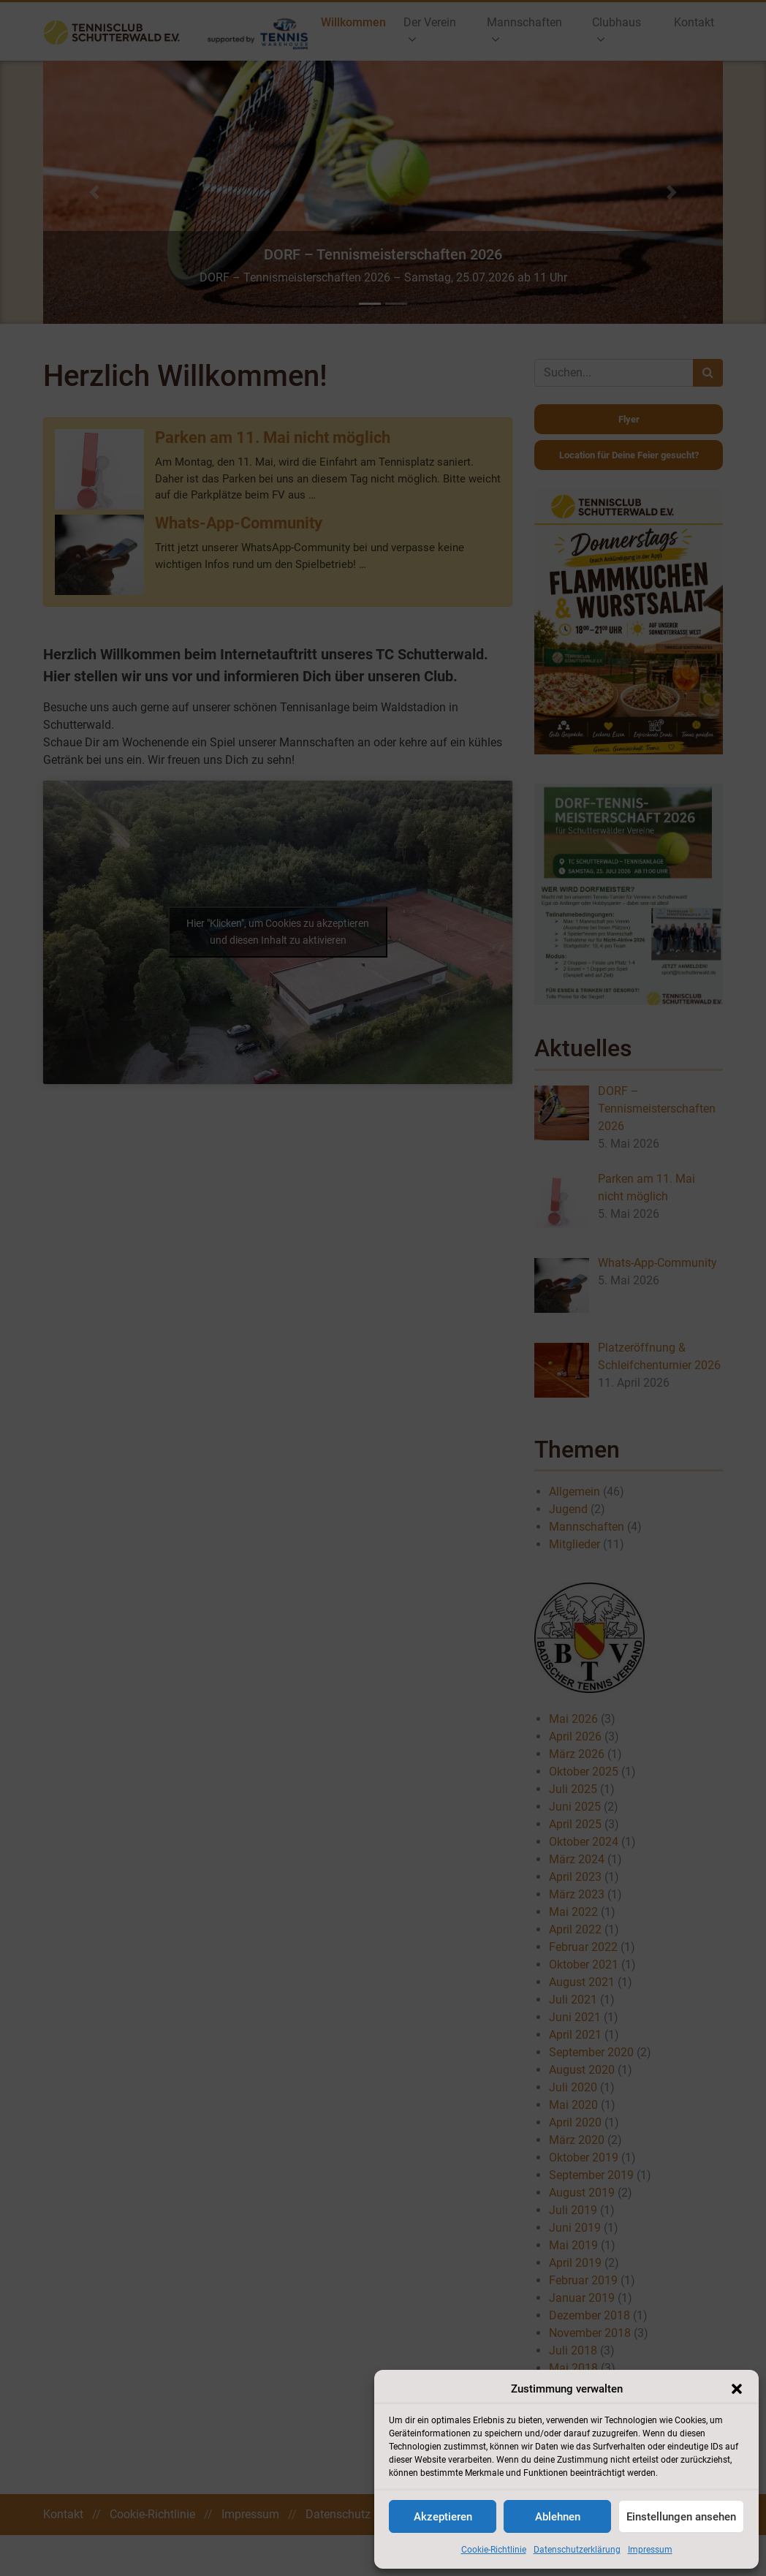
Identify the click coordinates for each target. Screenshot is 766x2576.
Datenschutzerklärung (577, 2550)
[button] (736, 2389)
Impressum (650, 2550)
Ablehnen (557, 2516)
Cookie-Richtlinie (493, 2550)
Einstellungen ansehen (681, 2516)
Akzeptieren (443, 2516)
